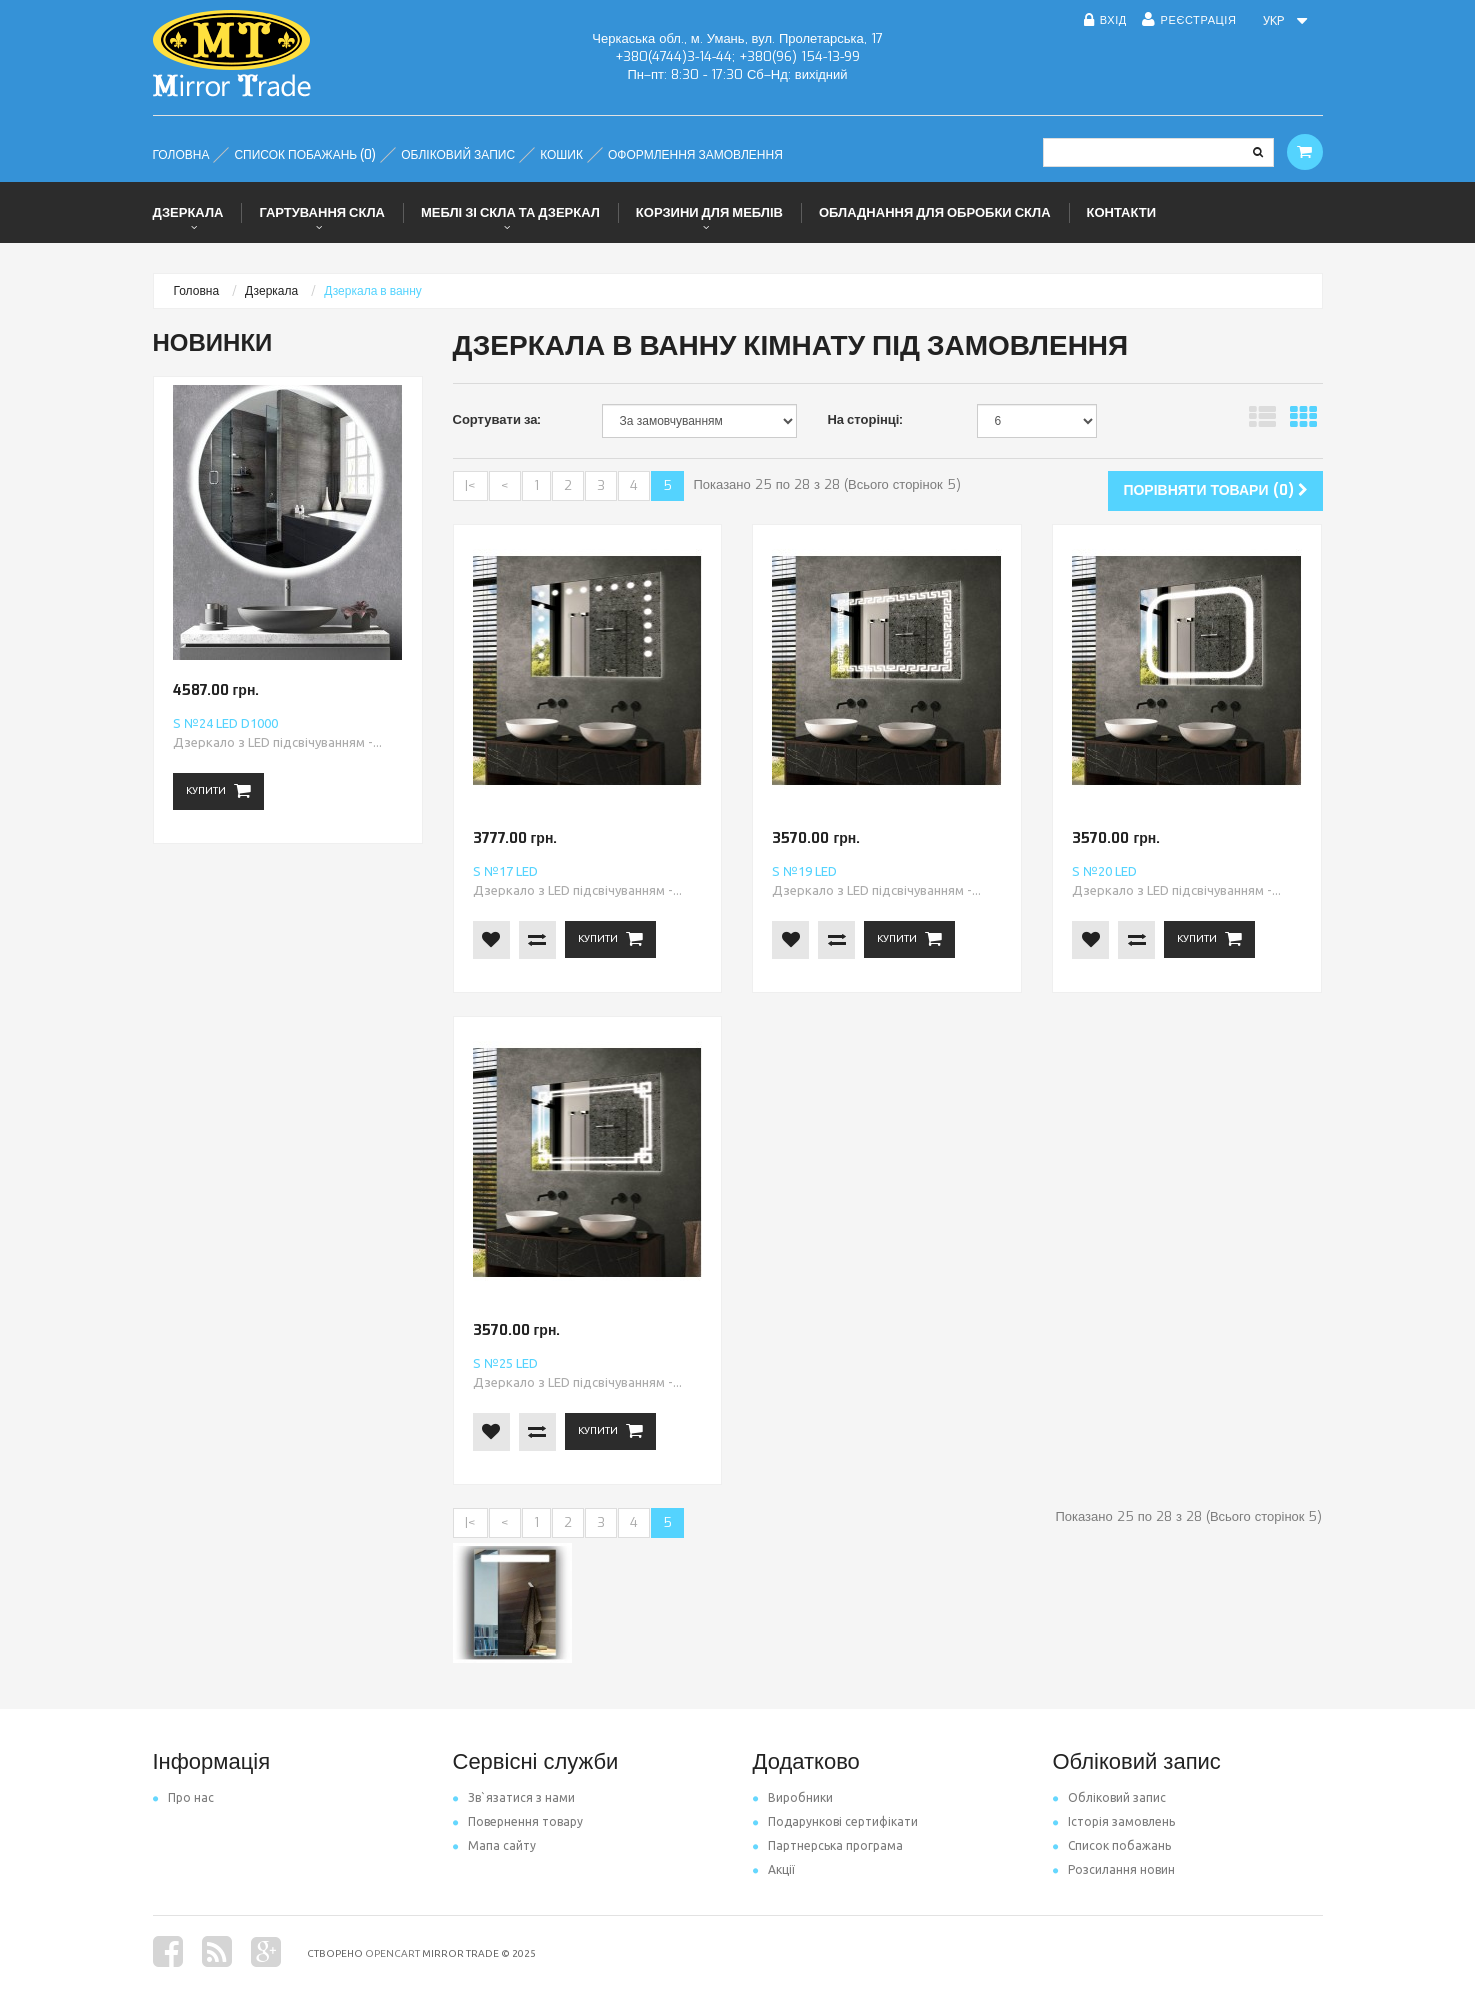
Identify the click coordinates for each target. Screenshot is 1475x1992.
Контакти (1122, 212)
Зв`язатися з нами (514, 1797)
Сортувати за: (497, 419)
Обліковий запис (1109, 1797)
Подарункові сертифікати (835, 1821)
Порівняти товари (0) (1215, 490)
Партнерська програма (828, 1845)
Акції (774, 1869)
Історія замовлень (1114, 1821)
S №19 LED (804, 871)
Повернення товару (518, 1821)
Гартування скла (322, 212)
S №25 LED (505, 1363)
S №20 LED (1104, 871)
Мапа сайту (494, 1845)
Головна (197, 291)
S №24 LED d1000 (225, 723)
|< (470, 485)
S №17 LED (505, 871)
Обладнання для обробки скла (935, 212)
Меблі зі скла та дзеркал (510, 212)
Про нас (183, 1797)
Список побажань (1112, 1845)
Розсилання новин (1114, 1869)
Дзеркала (188, 212)
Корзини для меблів (709, 212)
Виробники (793, 1797)
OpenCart (392, 1953)
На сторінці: (865, 419)
